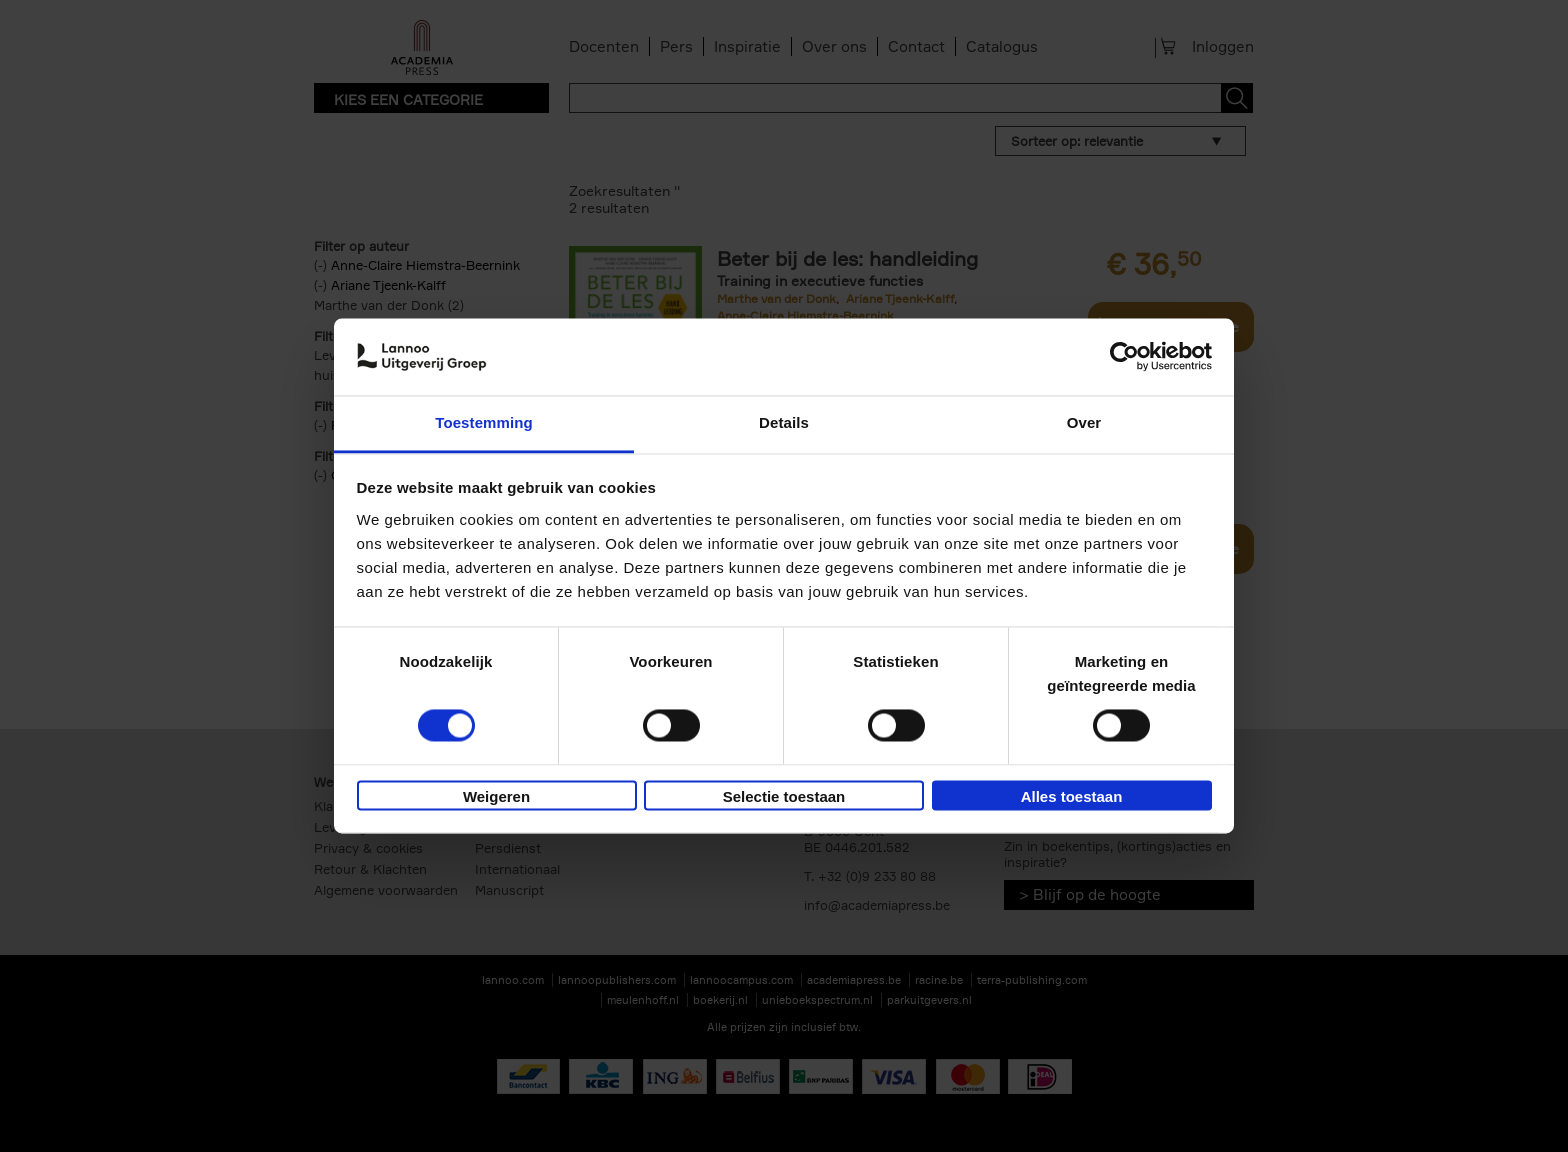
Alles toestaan (1072, 796)
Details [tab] (784, 422)
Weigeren (496, 796)
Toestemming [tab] (484, 422)
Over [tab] (1084, 422)
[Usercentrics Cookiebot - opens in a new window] (1124, 357)
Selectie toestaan (784, 796)
